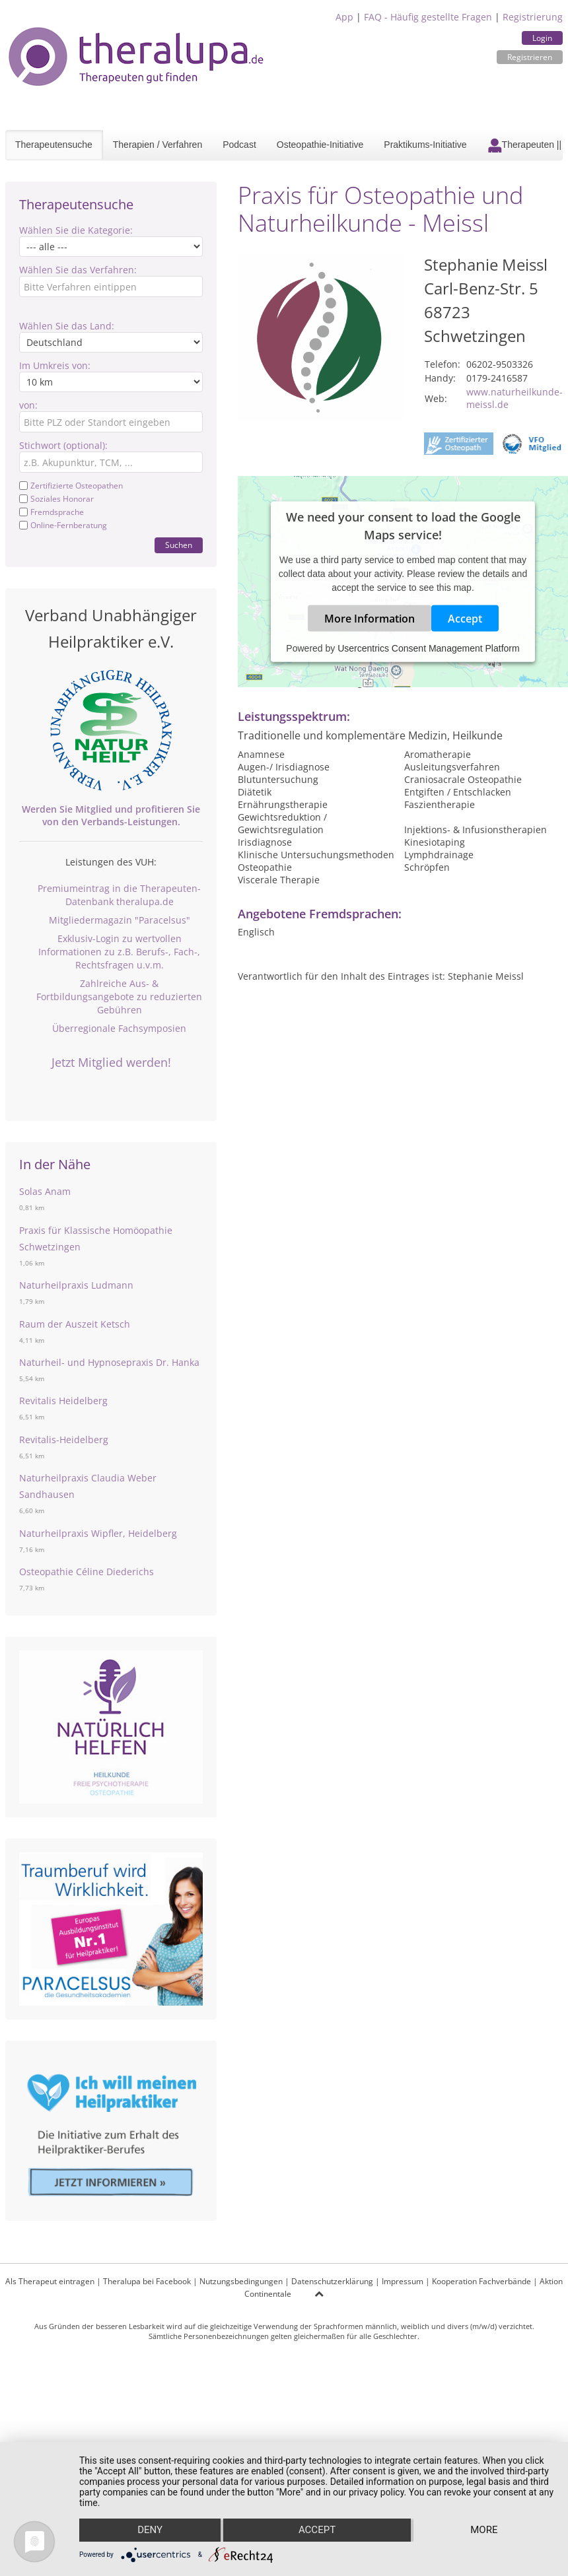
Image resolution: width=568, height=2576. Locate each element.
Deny (149, 2530)
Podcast (239, 144)
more (484, 2530)
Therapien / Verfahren (157, 144)
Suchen (178, 545)
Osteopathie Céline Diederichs (86, 1571)
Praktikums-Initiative (425, 144)
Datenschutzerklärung (332, 2281)
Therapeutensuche (53, 144)
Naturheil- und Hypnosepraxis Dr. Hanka (109, 1362)
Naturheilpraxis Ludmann (76, 1285)
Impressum (402, 2281)
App (344, 17)
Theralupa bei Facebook (147, 2281)
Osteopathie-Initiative (320, 144)
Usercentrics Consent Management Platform (428, 647)
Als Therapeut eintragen (49, 2281)
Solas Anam (45, 1191)
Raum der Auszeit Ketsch (74, 1324)
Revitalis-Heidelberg (63, 1439)
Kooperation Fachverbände (481, 2281)
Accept (465, 618)
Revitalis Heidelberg (63, 1400)
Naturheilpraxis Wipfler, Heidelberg (98, 1533)
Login (542, 38)
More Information (369, 618)
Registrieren (529, 57)
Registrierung (533, 17)
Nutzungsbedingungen (241, 2281)
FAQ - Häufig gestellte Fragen (428, 17)
